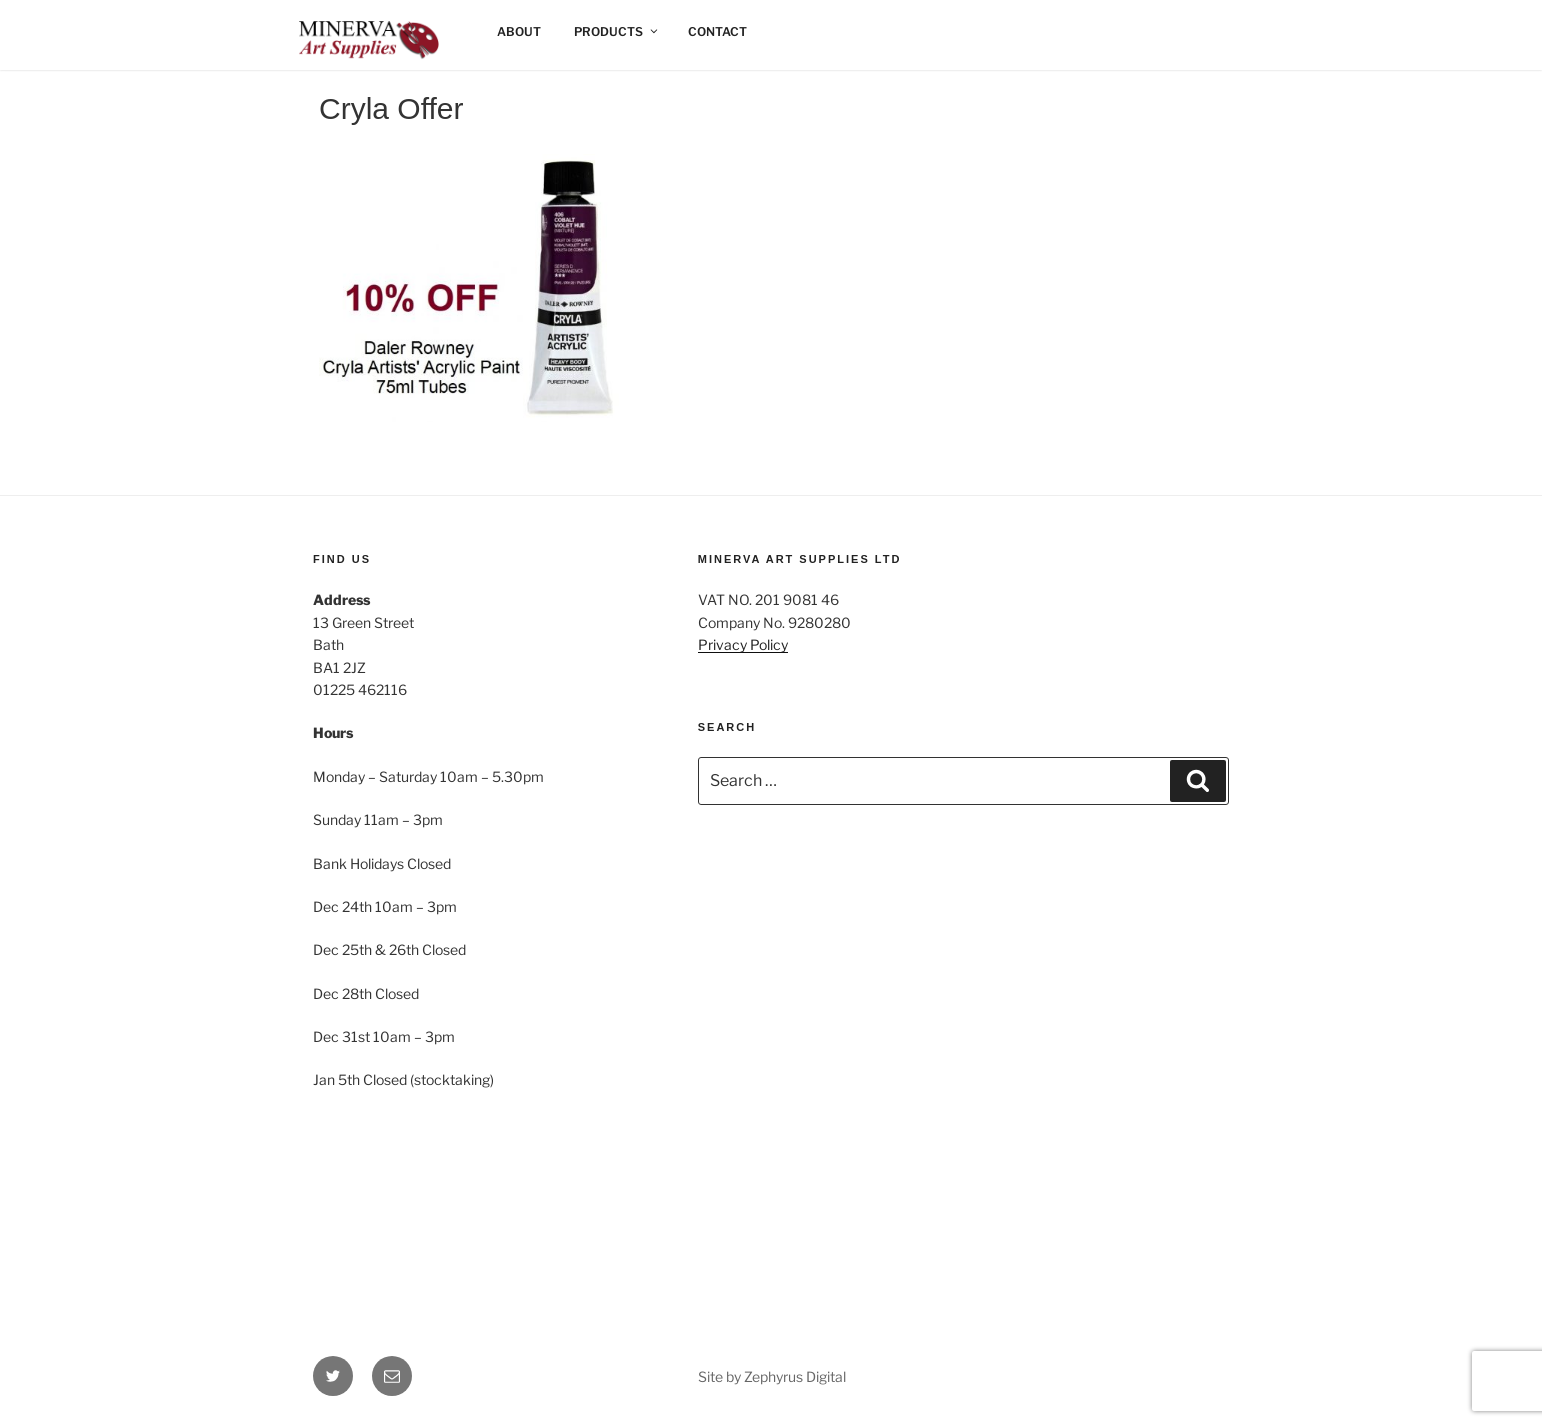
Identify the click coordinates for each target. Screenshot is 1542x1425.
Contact (717, 31)
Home (332, 31)
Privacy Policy (743, 644)
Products (617, 31)
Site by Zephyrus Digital (772, 1376)
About (519, 31)
